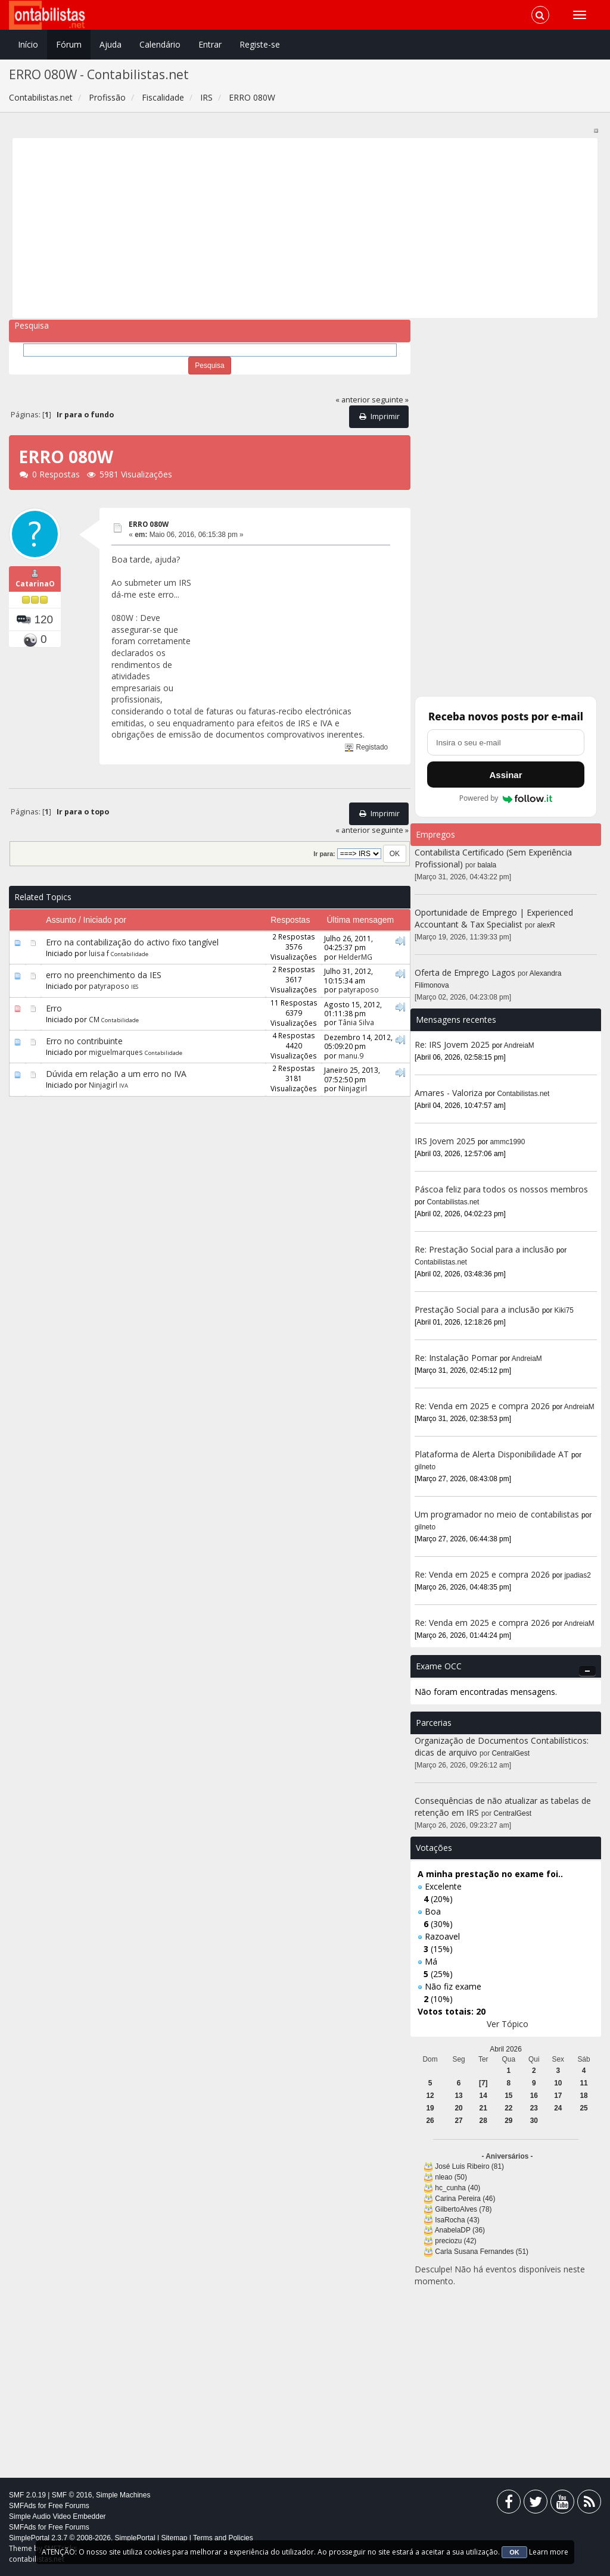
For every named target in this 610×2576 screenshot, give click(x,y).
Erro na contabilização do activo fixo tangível (132, 942)
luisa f (99, 953)
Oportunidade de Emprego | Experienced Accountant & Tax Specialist (494, 918)
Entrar (210, 44)
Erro (54, 1008)
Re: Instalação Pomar (456, 1357)
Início (28, 44)
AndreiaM (519, 1045)
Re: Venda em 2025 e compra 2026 (482, 1406)
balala (487, 865)
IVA (123, 1085)
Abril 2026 (506, 2049)
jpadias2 (578, 1575)
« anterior (352, 400)
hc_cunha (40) (457, 2188)
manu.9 (350, 1055)
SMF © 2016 (72, 2495)
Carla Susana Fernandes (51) (481, 2251)
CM (94, 1019)
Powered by (506, 798)
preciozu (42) (455, 2241)
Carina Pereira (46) (465, 2198)
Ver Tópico (507, 2023)
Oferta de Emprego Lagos (465, 972)
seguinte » (390, 400)
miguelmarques (116, 1052)
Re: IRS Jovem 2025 (452, 1044)
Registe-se (259, 44)
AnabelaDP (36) (460, 2230)
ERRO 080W (149, 524)
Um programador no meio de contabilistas (497, 1514)
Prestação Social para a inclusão (478, 1309)
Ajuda (110, 44)
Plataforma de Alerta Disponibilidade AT (492, 1454)
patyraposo (109, 986)
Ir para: (324, 853)
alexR (546, 925)
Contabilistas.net (523, 1093)
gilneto (425, 1467)
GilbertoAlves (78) (463, 2209)
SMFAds (22, 2506)
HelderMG (355, 956)
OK (514, 2552)
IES (134, 987)
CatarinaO (35, 584)
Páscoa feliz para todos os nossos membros (501, 1189)
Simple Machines (123, 2495)
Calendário (159, 44)
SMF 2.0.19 (27, 2495)
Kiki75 (564, 1310)
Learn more (548, 2552)
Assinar (505, 775)
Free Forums (68, 2506)
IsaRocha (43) (457, 2220)
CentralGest (511, 1753)
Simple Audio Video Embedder (57, 2516)
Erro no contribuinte (84, 1041)
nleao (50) (451, 2177)
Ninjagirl (103, 1084)
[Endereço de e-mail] (505, 742)
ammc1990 (507, 1142)
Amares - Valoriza (449, 1092)
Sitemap (174, 2538)
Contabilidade (129, 954)
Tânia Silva (356, 1022)
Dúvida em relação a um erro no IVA (116, 1073)
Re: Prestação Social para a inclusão (485, 1249)
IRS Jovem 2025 (445, 1141)
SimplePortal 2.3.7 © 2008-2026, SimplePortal (82, 2538)
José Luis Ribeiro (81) (469, 2166)
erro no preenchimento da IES (103, 975)
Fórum (69, 44)
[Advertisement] (305, 228)
